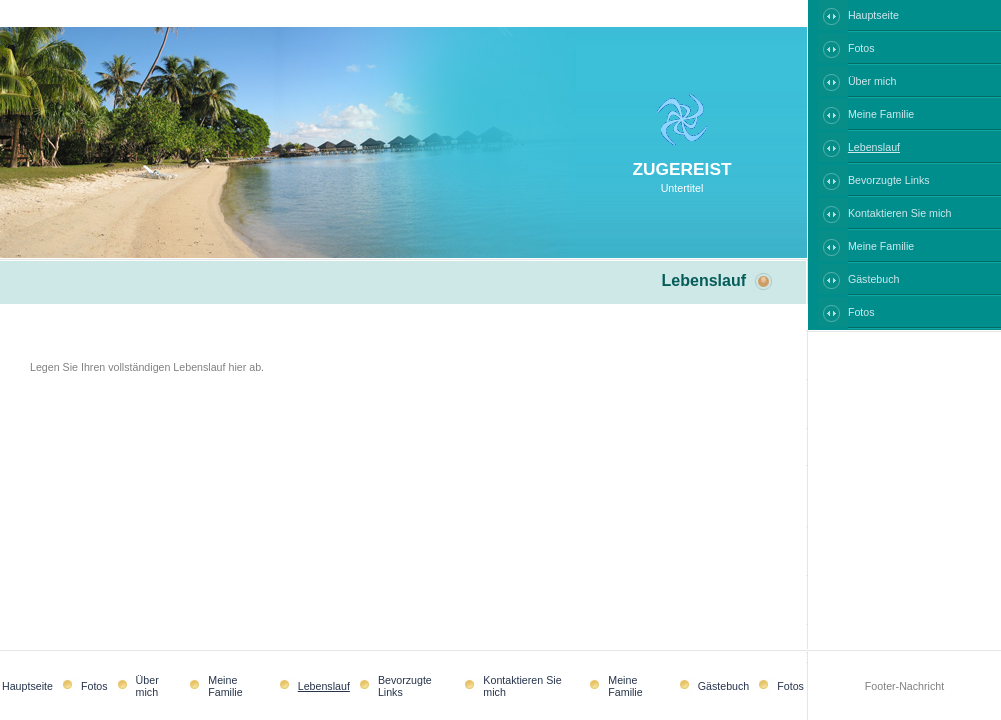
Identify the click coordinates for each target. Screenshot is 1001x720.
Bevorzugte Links (889, 180)
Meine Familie (881, 114)
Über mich (872, 81)
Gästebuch (874, 279)
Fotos (861, 48)
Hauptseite (873, 15)
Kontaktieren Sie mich (900, 213)
